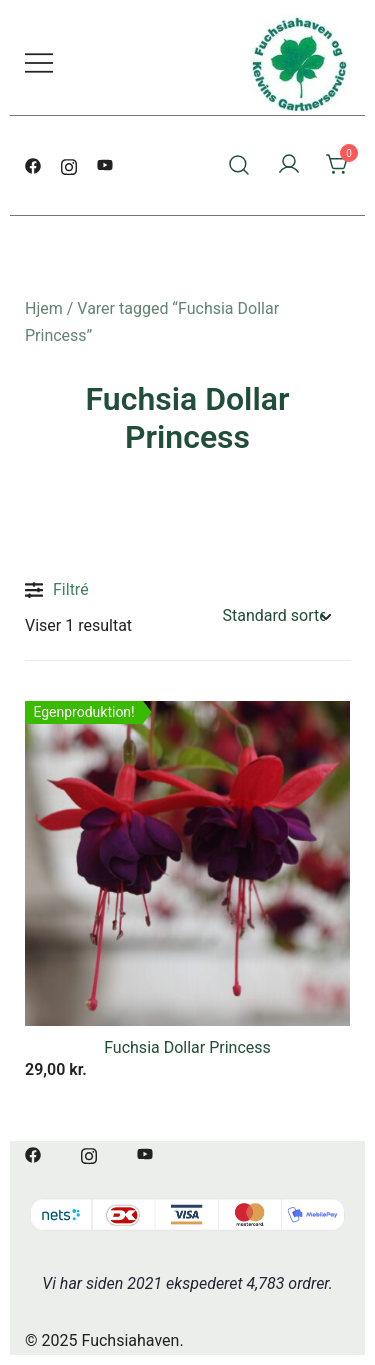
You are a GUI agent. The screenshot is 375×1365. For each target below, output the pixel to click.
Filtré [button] (57, 590)
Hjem (44, 308)
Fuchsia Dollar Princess (187, 1047)
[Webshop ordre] (277, 616)
